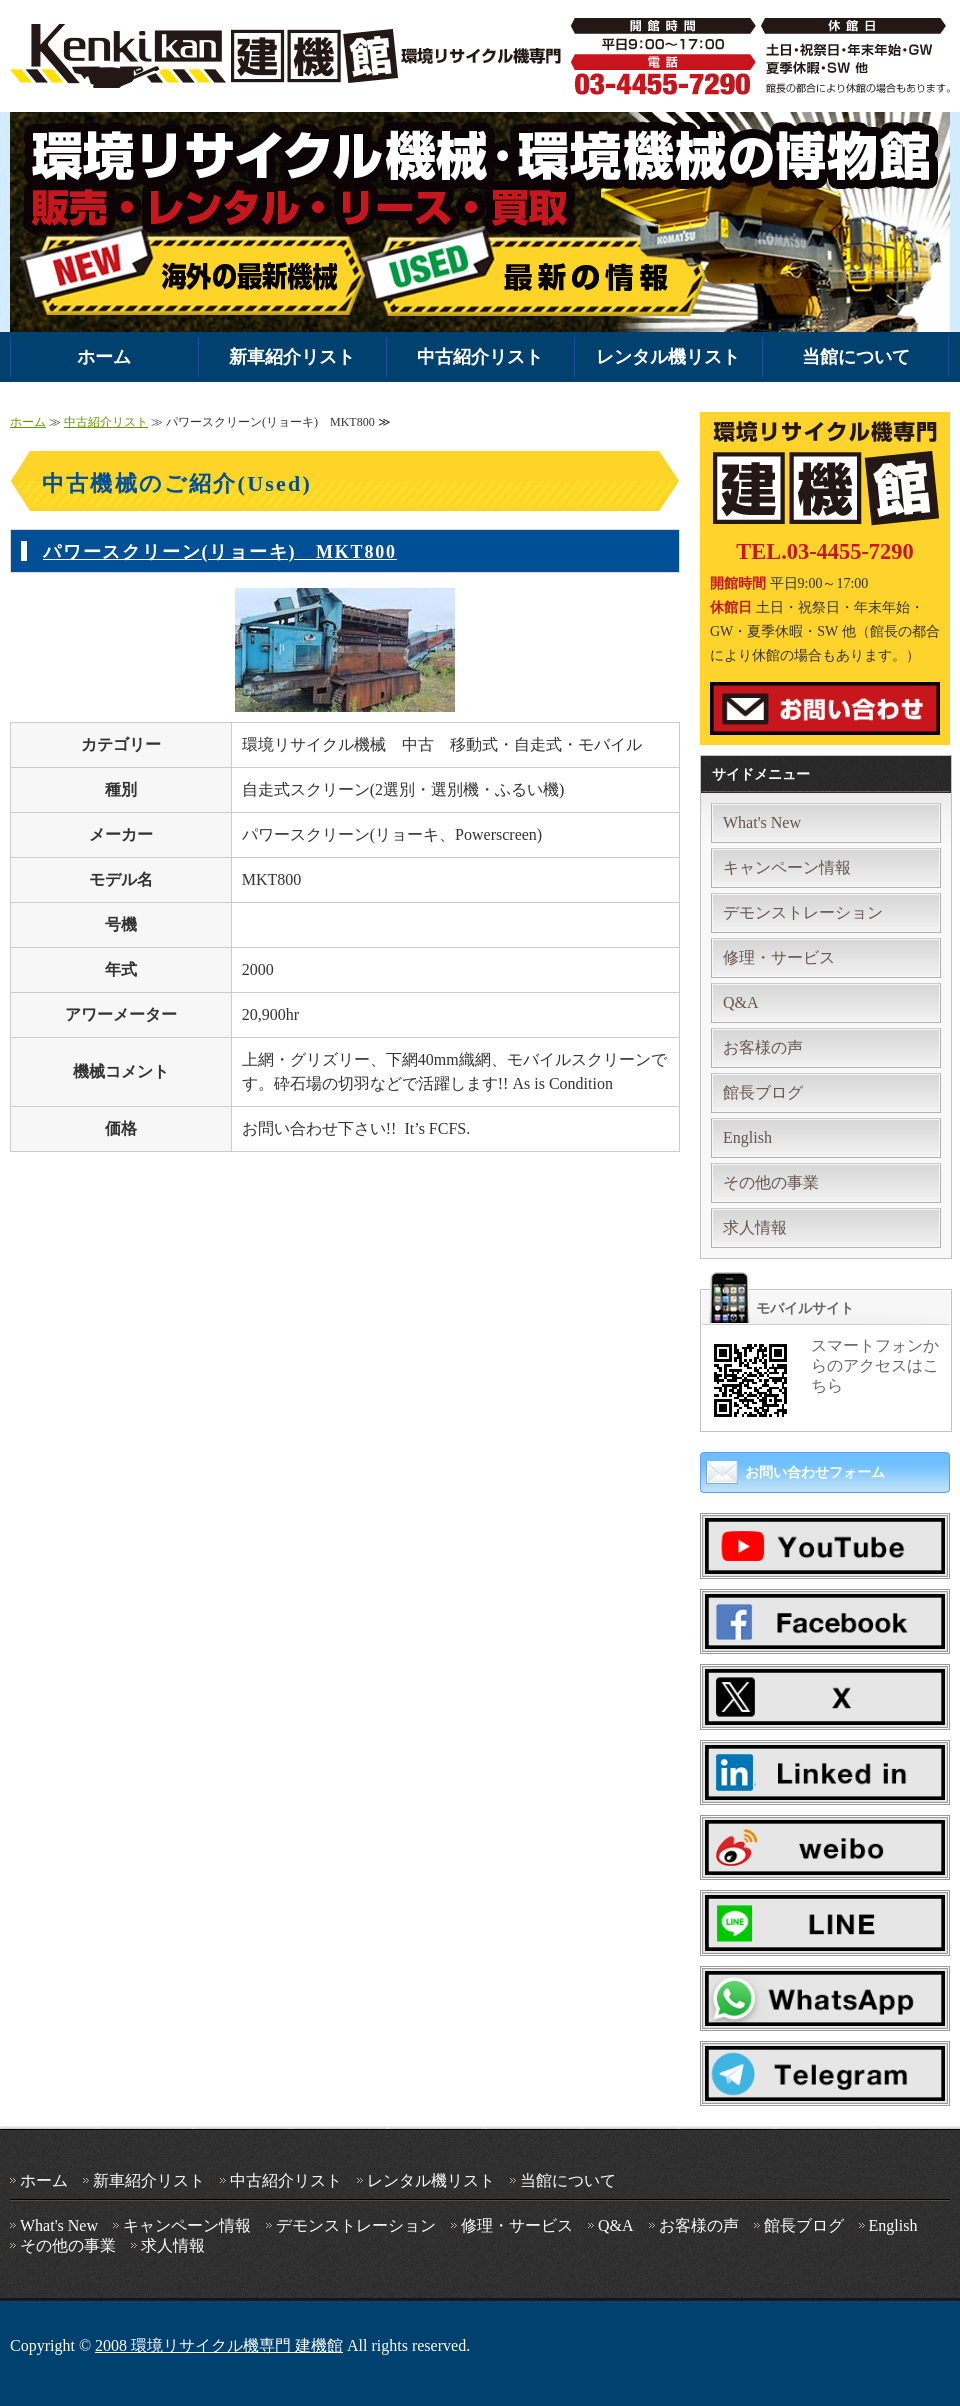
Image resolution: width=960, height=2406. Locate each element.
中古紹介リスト (480, 357)
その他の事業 (771, 1182)
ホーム (104, 357)
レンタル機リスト (668, 357)
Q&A (741, 1002)
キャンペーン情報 (787, 867)
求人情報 (755, 1227)
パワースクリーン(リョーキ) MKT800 (220, 552)
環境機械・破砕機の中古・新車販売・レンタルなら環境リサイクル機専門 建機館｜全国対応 (290, 56)
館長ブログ (763, 1092)
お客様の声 (763, 1047)
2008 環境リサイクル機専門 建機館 (219, 2345)
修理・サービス (779, 957)
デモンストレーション (803, 912)
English (747, 1137)
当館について (856, 357)
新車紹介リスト (292, 357)
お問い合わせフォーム (815, 1472)
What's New (762, 822)
